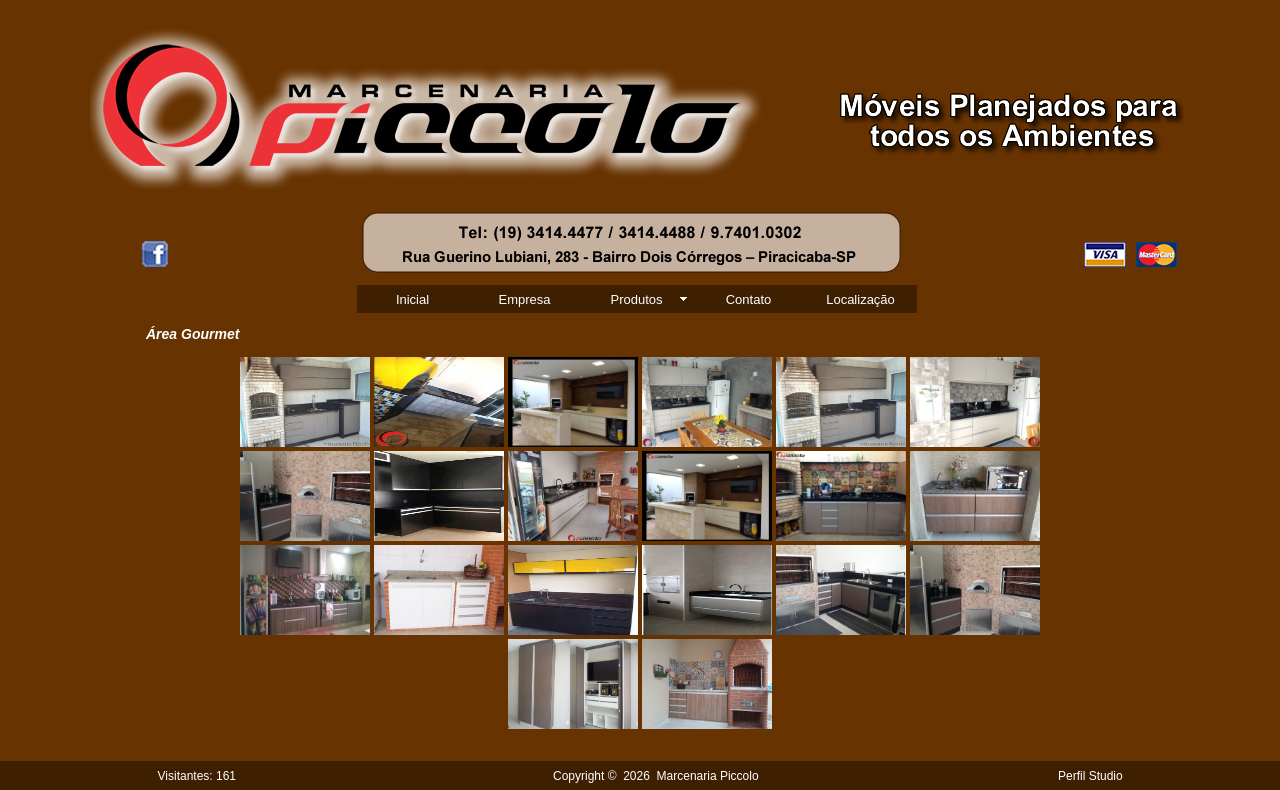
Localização (860, 299)
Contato (749, 299)
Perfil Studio (1090, 776)
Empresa (524, 299)
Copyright (578, 776)
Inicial (412, 299)
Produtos (636, 299)
